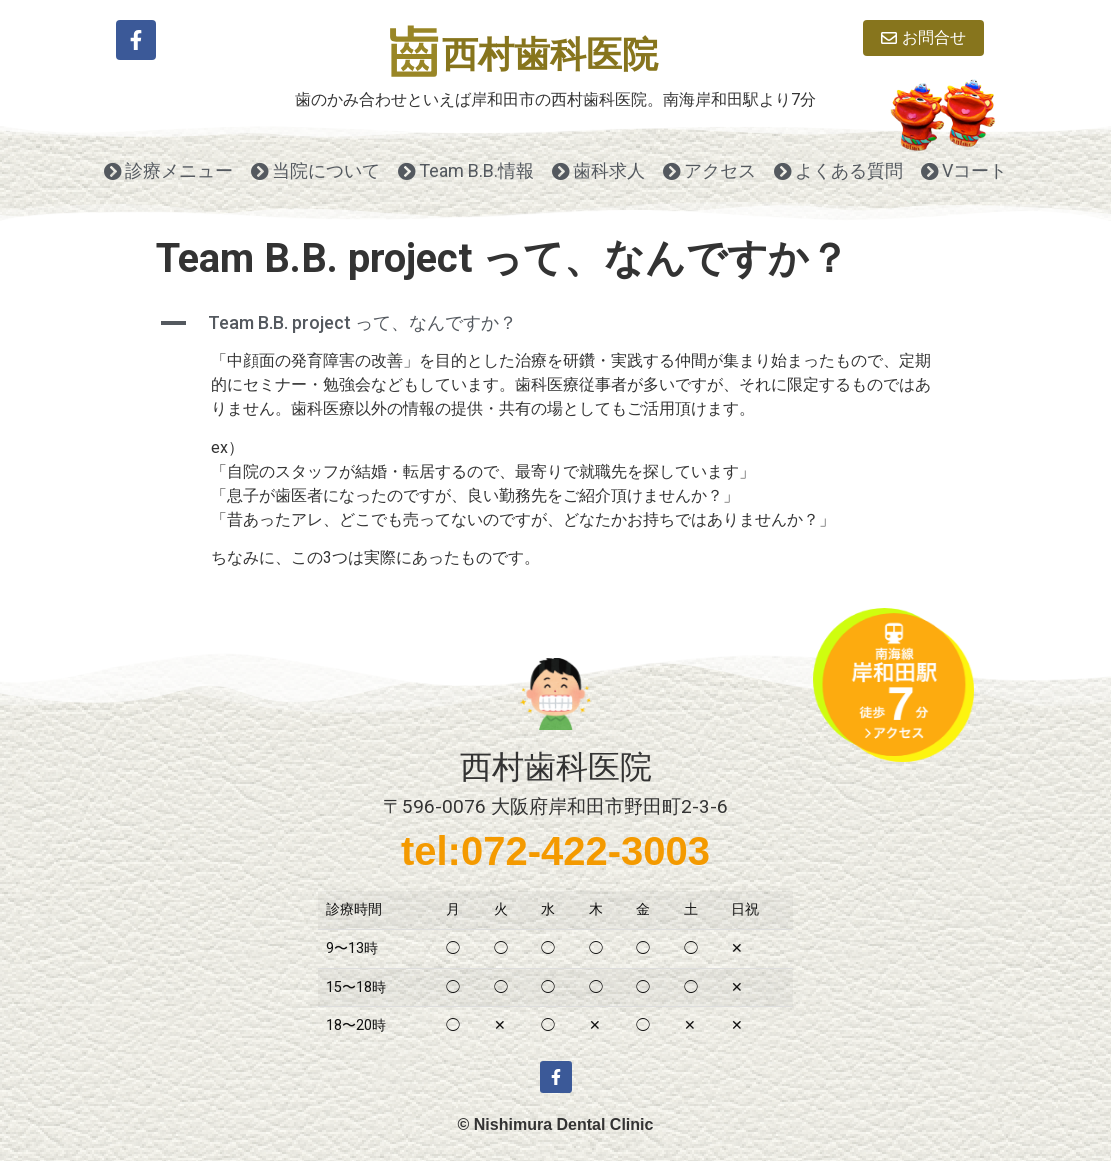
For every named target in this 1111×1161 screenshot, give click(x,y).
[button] (556, 323)
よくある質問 (838, 170)
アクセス (709, 170)
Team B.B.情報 (466, 170)
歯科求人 (598, 170)
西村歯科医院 (550, 55)
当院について (315, 170)
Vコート (964, 170)
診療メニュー (168, 170)
